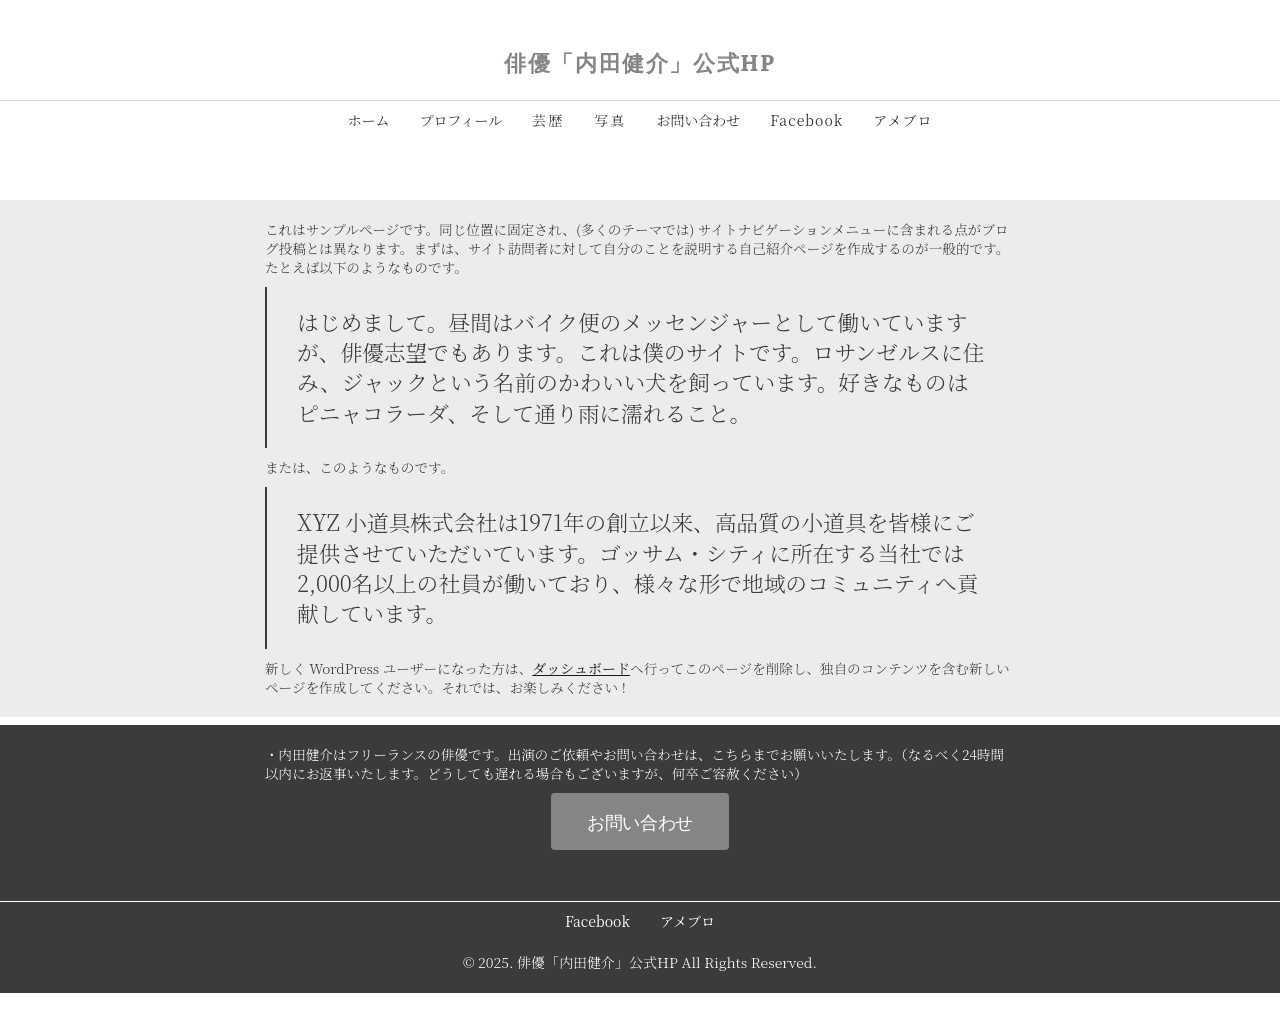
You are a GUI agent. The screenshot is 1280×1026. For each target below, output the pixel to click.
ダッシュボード (581, 668)
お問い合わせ (640, 821)
